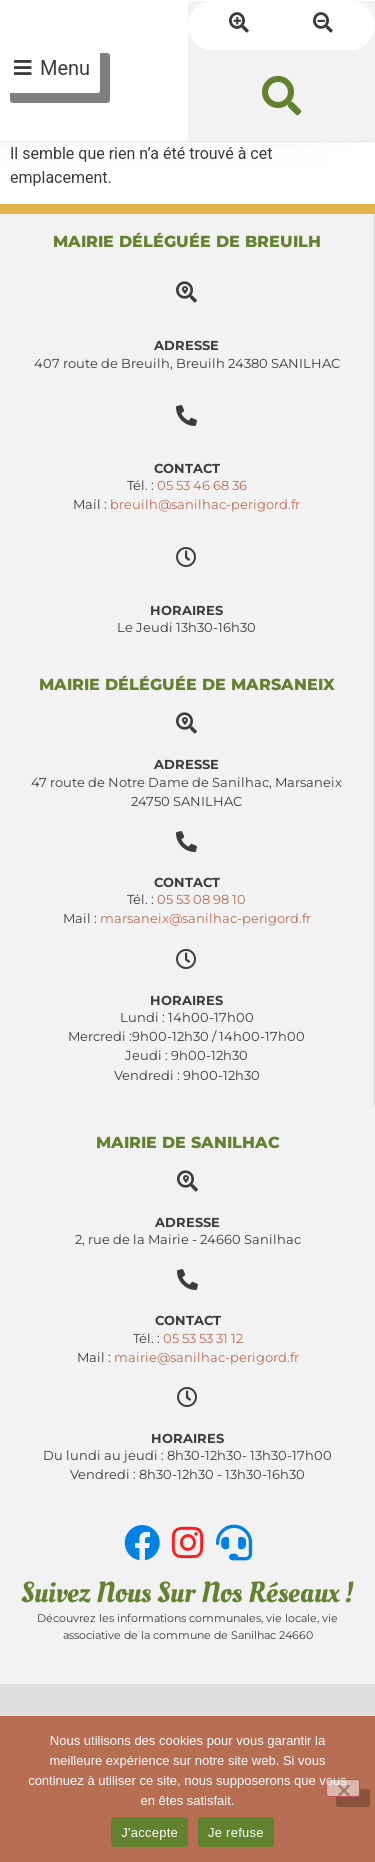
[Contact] (186, 841)
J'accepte (149, 1832)
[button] (281, 95)
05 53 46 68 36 (202, 485)
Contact (187, 882)
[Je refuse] (343, 1788)
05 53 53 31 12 (203, 1338)
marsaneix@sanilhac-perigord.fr (205, 918)
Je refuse (236, 1832)
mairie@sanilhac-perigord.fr (206, 1357)
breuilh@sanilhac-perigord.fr (205, 504)
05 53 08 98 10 (201, 899)
